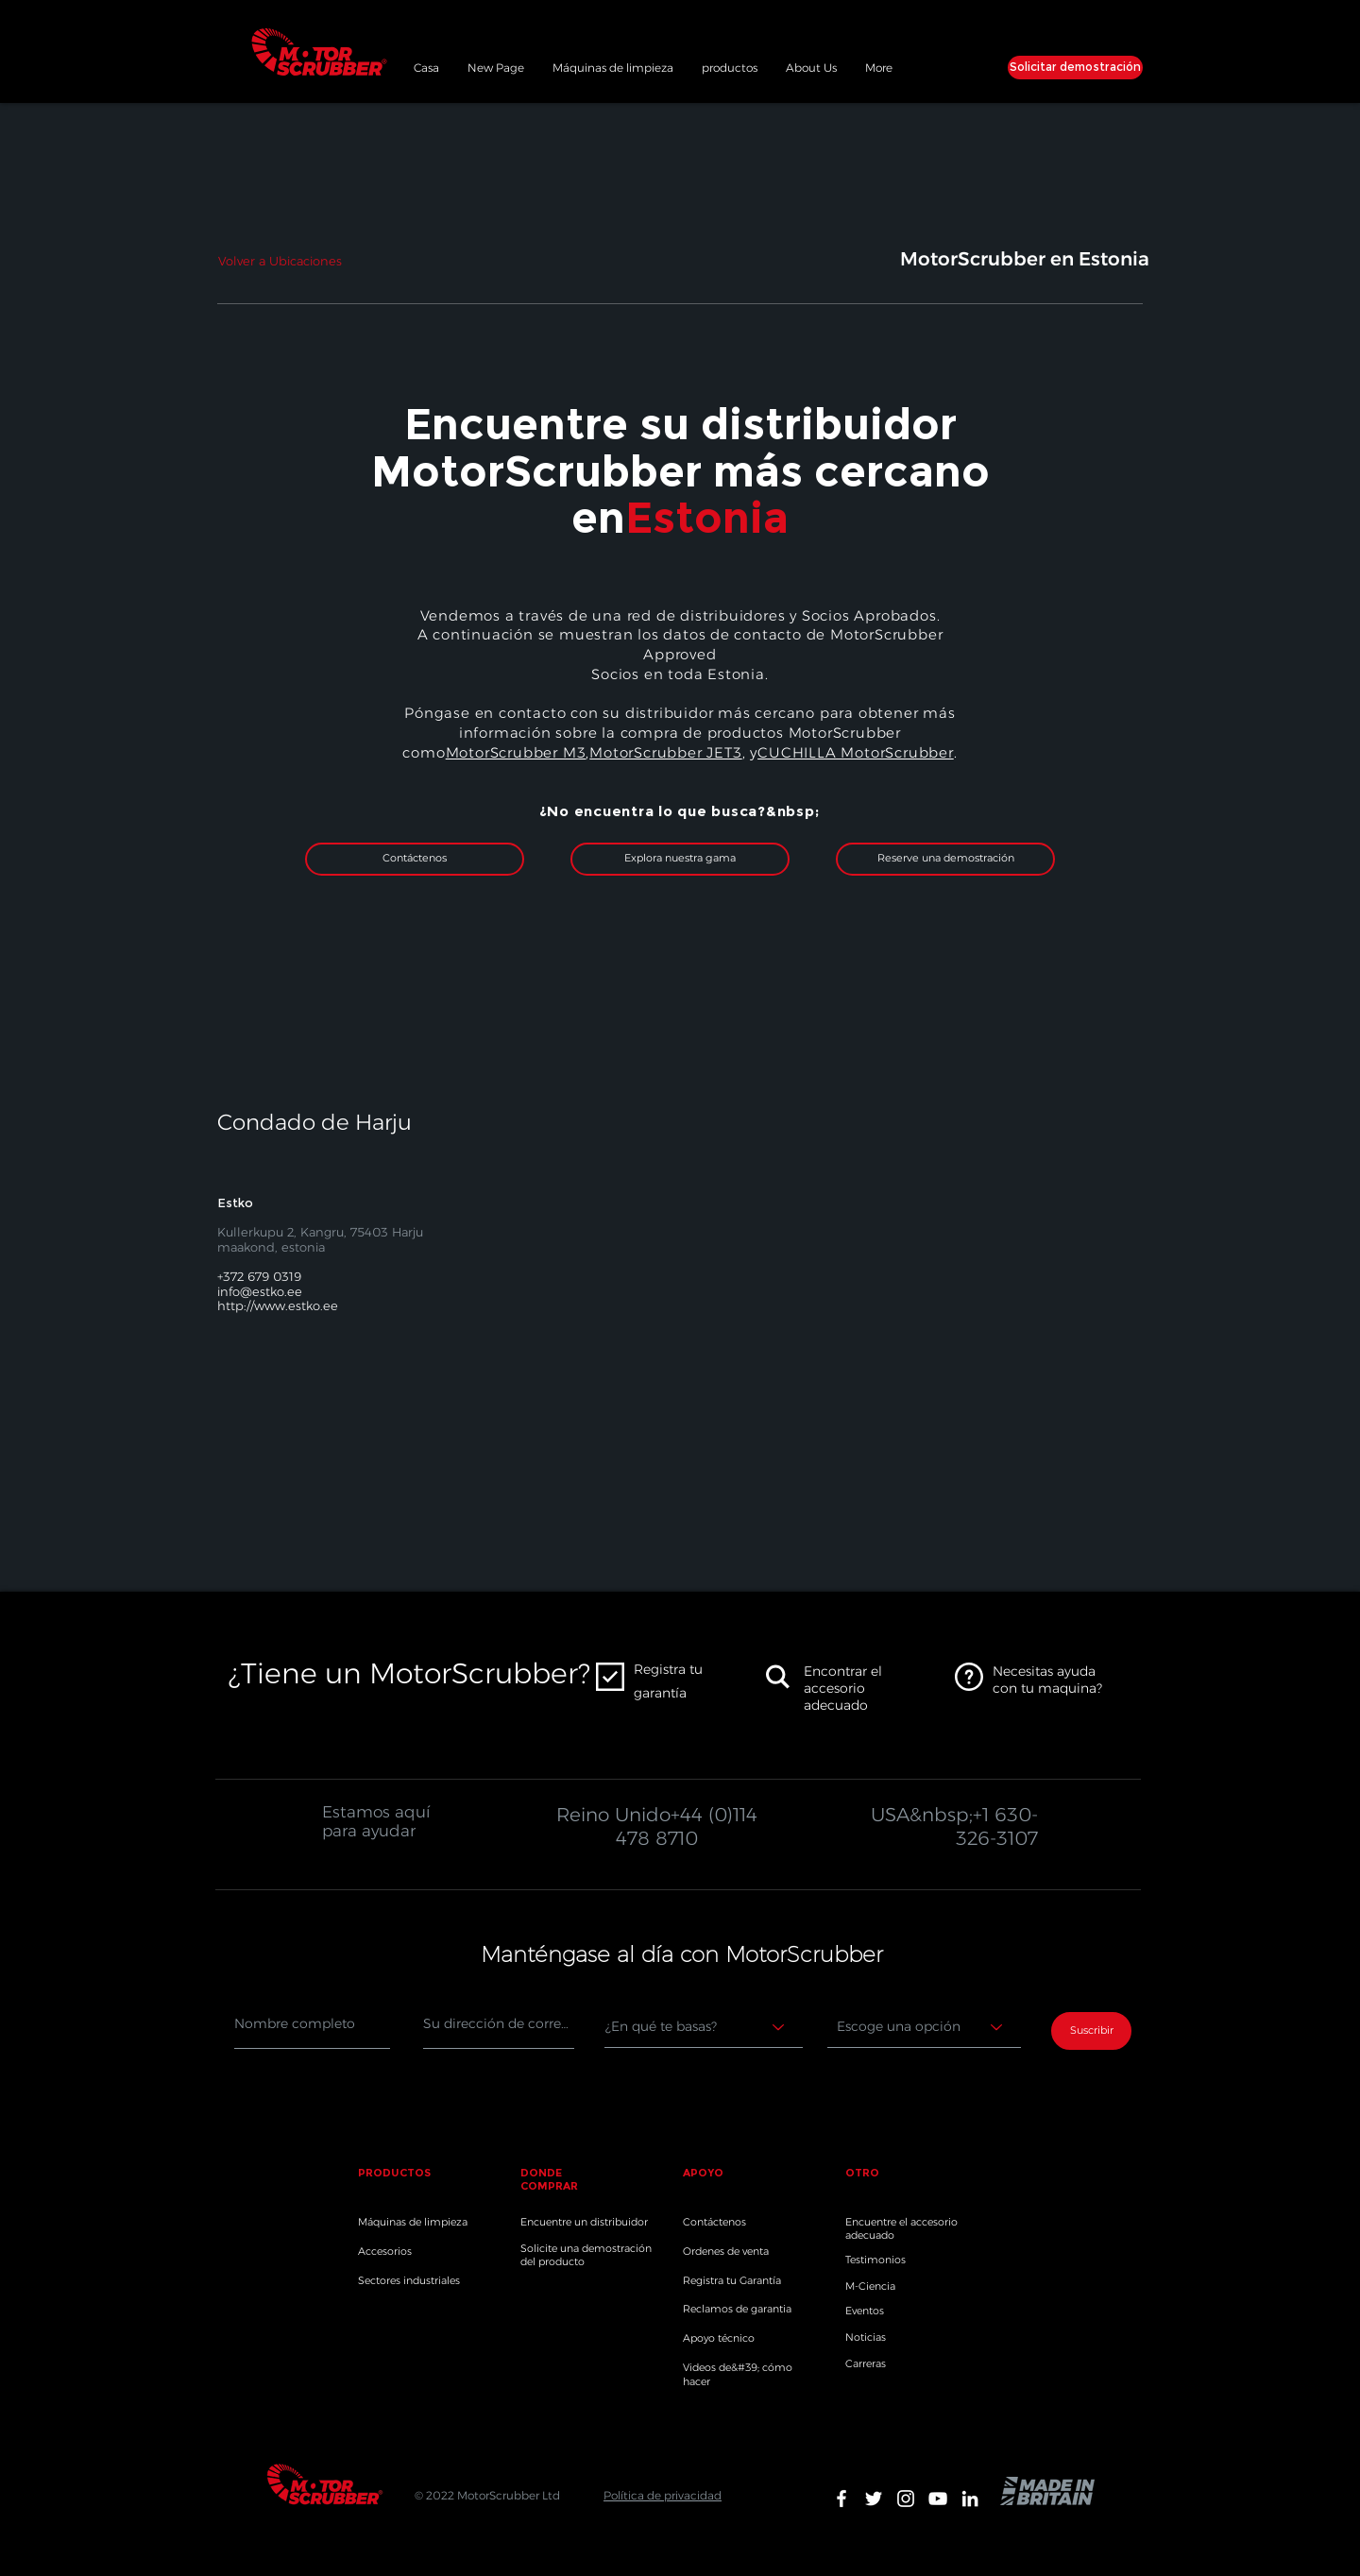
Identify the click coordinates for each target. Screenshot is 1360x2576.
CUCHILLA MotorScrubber (855, 752)
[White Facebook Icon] (841, 2498)
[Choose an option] (924, 2027)
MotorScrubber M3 (516, 752)
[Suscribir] (1091, 2031)
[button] (730, 65)
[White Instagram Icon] (905, 2498)
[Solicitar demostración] (1075, 67)
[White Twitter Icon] (873, 2498)
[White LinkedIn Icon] (970, 2498)
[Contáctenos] (414, 859)
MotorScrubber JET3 (665, 752)
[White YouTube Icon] (937, 2498)
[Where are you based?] (703, 2027)
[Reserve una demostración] (945, 859)
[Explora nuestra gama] (680, 859)
